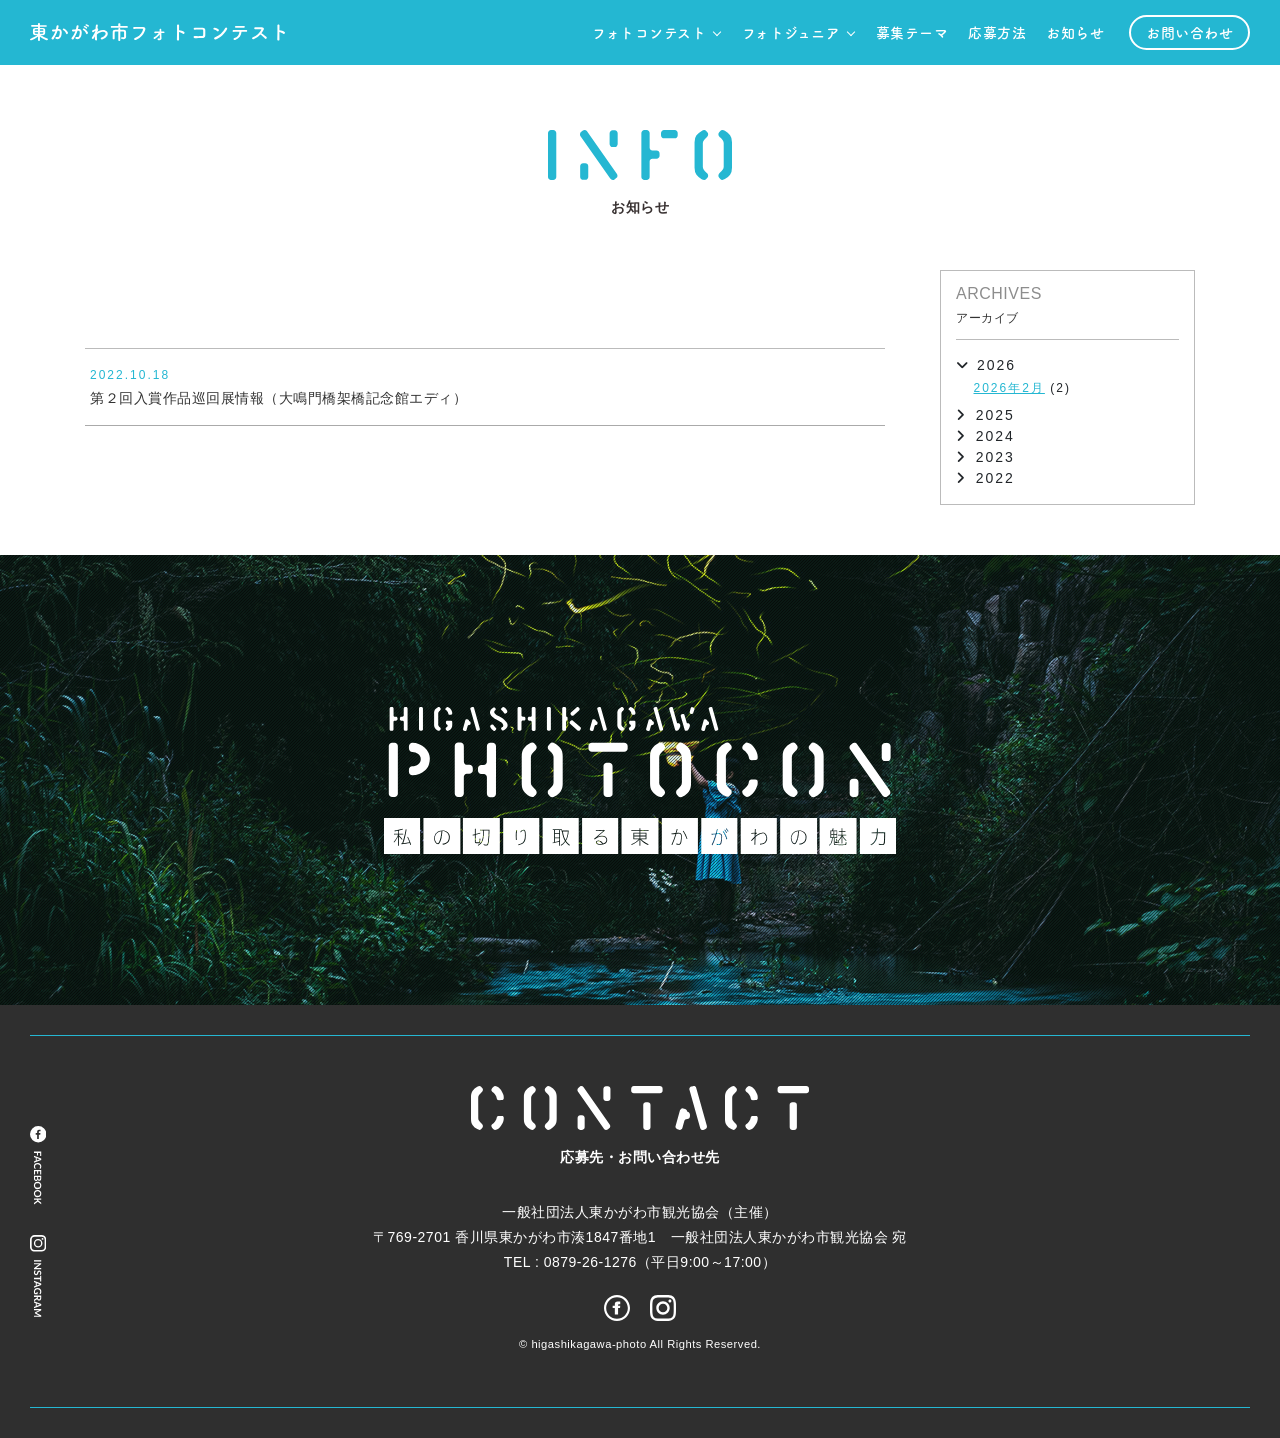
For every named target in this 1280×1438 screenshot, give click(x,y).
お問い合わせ (1189, 32)
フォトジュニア (791, 32)
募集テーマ (912, 32)
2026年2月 (1009, 388)
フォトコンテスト (649, 32)
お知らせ (1075, 32)
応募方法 (997, 32)
